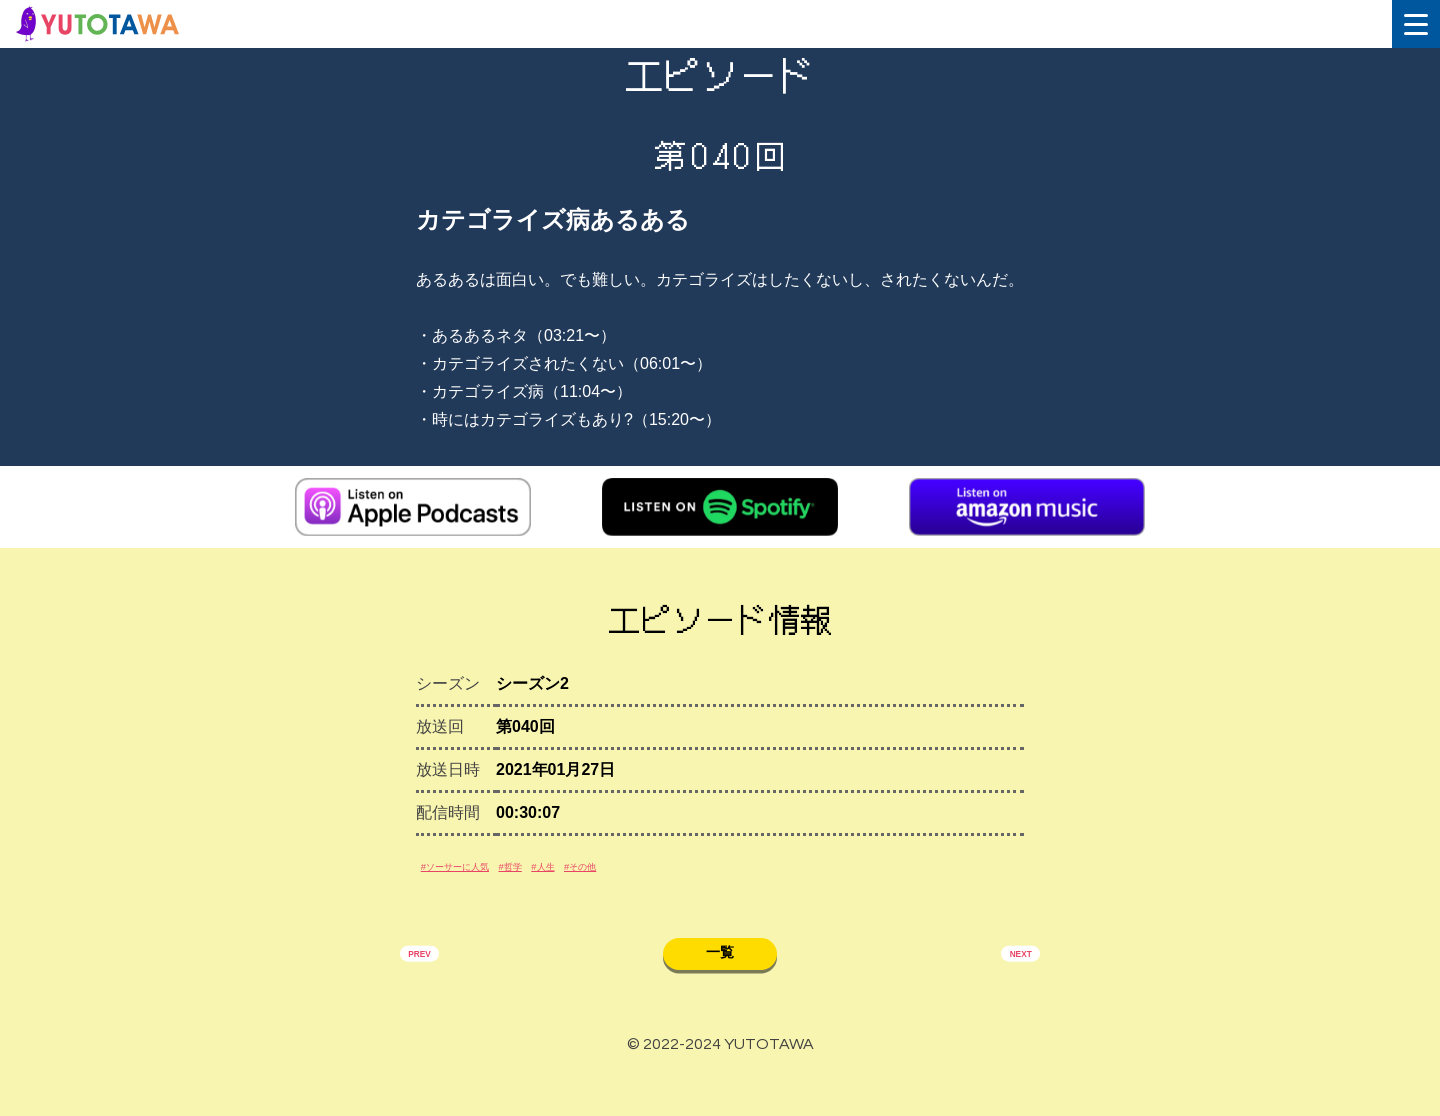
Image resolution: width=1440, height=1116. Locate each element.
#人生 (638, 885)
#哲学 (581, 885)
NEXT (1007, 989)
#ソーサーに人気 (484, 885)
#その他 (703, 885)
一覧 (720, 985)
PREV (433, 989)
